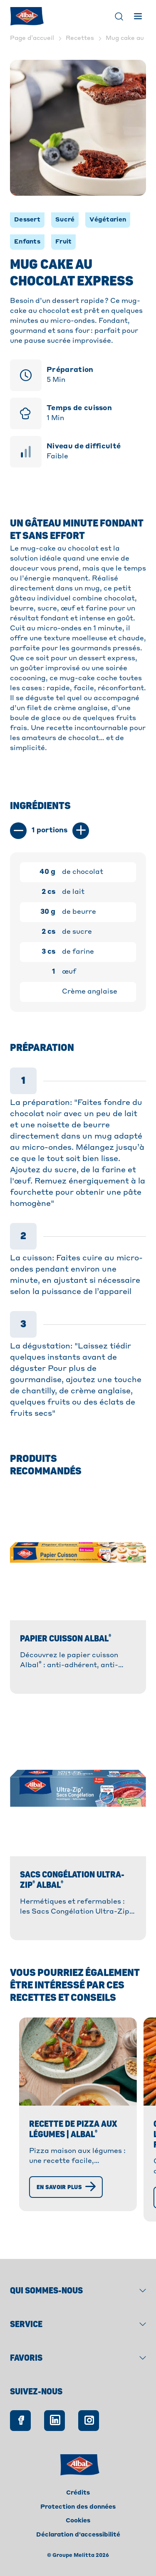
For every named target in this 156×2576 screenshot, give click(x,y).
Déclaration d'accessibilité (78, 2535)
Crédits (78, 2493)
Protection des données (78, 2507)
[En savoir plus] (66, 2187)
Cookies (78, 2521)
